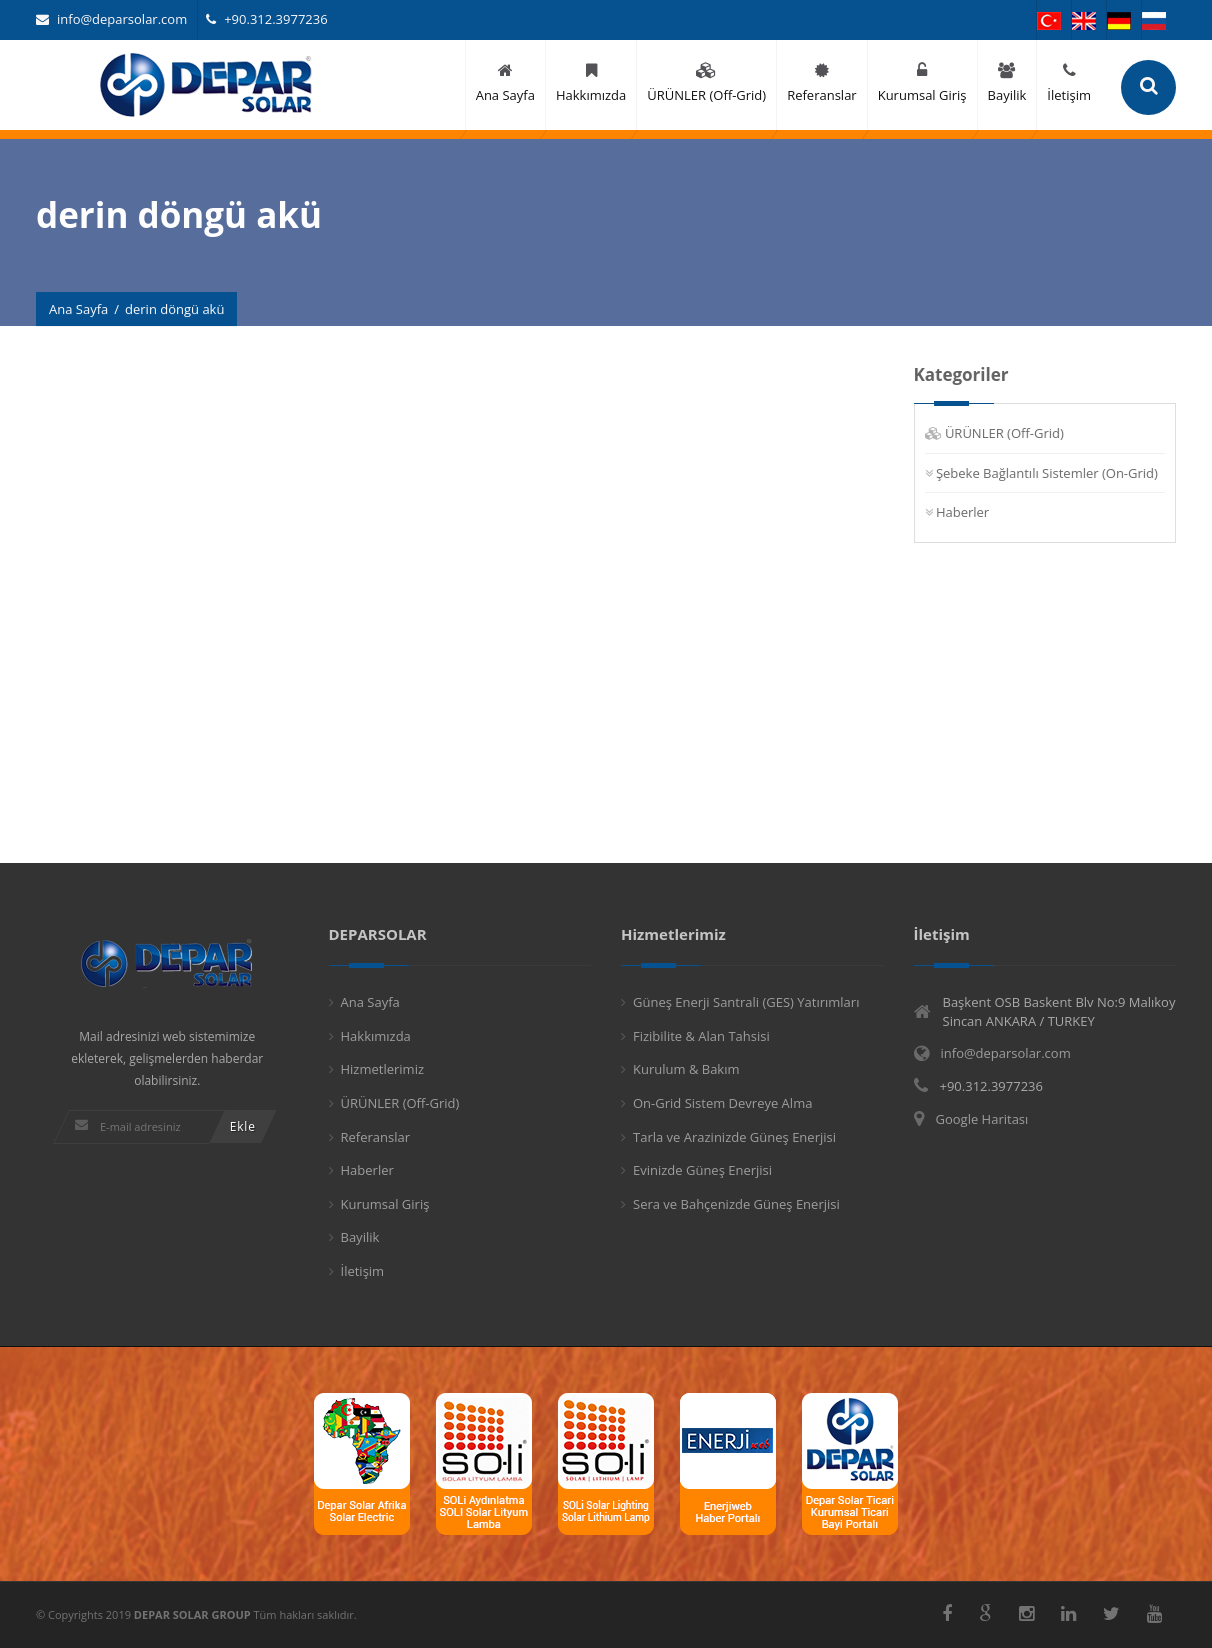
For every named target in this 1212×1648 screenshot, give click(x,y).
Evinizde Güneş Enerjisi (702, 1170)
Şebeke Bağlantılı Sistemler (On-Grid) (1047, 473)
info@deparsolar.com (111, 19)
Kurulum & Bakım (686, 1069)
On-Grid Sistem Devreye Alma (722, 1103)
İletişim (363, 1271)
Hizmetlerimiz (383, 1069)
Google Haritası (982, 1119)
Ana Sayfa (78, 309)
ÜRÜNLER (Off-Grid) (1004, 433)
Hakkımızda (376, 1036)
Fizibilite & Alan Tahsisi (701, 1036)
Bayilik (360, 1237)
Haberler (962, 512)
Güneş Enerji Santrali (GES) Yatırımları (746, 1002)
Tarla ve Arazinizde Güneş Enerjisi (734, 1137)
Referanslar (376, 1137)
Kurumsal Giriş (385, 1204)
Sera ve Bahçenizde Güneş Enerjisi (736, 1204)
